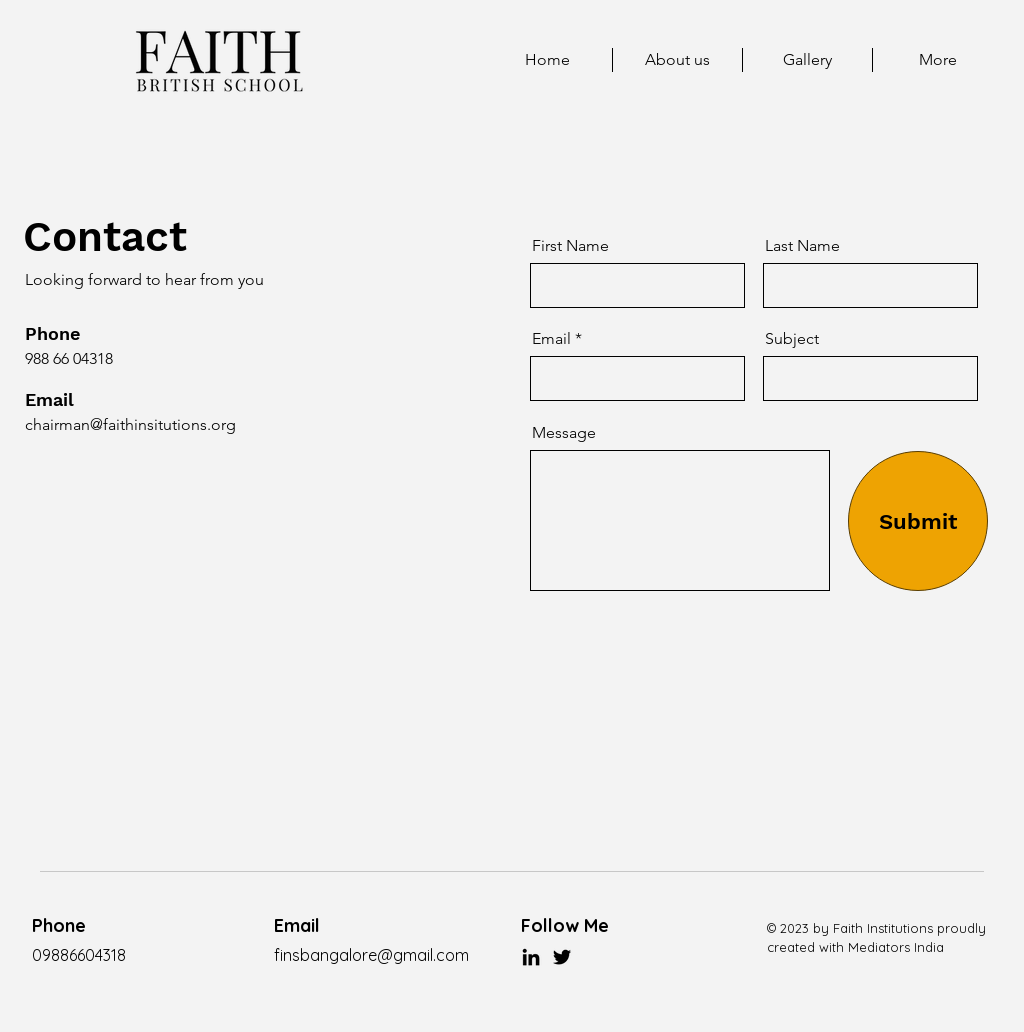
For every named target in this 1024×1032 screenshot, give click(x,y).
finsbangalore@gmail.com (371, 955)
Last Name (802, 246)
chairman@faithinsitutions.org (130, 424)
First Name (570, 246)
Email (551, 339)
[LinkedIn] (531, 957)
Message (564, 433)
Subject (792, 339)
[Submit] (918, 521)
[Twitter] (562, 957)
